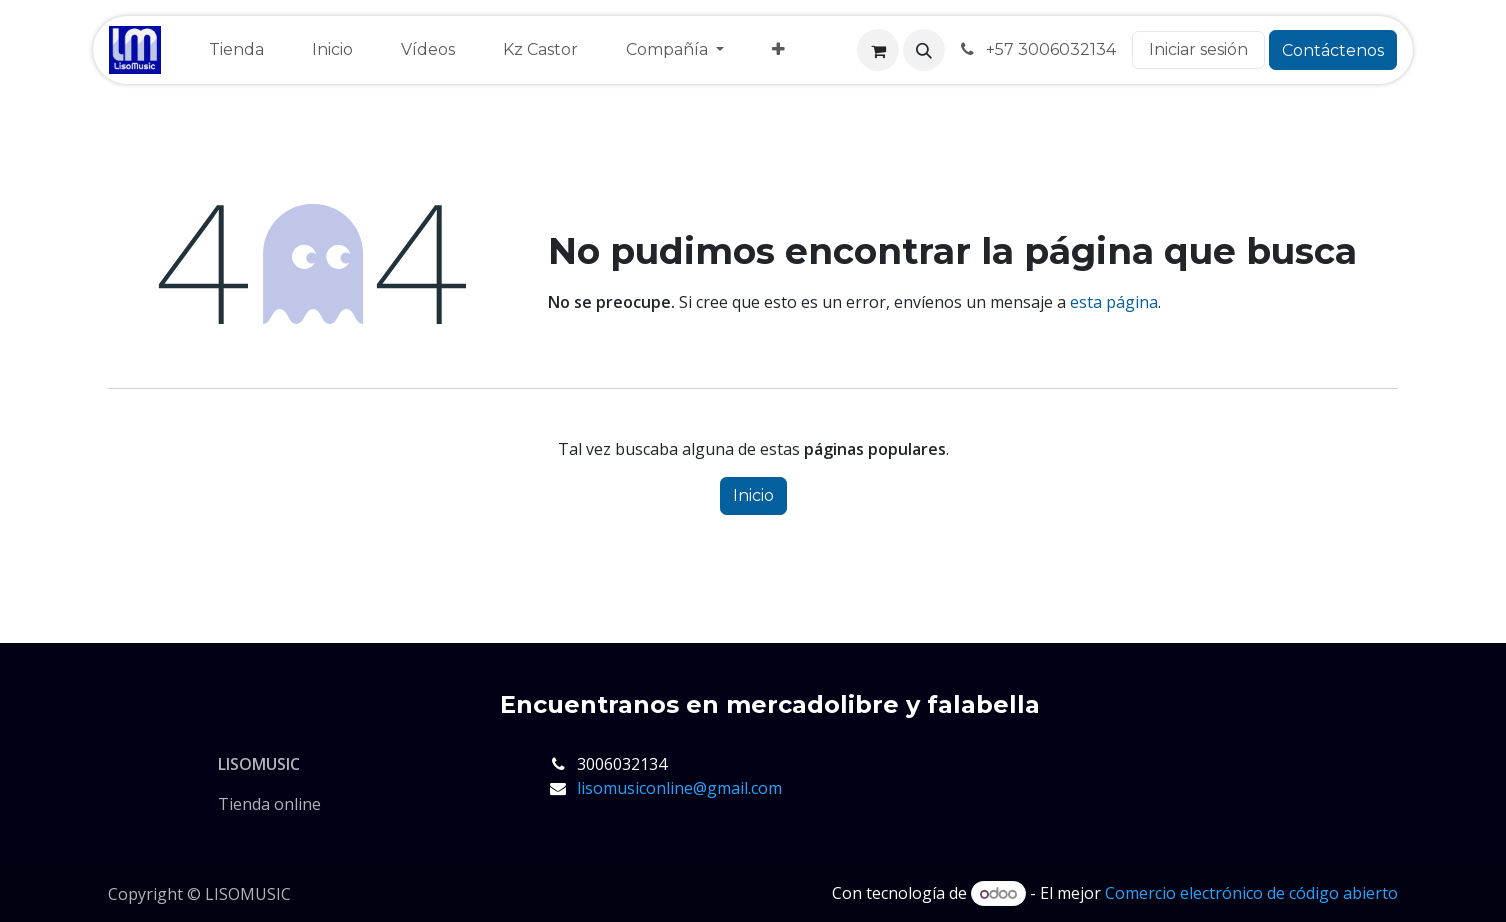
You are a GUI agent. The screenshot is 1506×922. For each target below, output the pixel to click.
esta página (1114, 302)
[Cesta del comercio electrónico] (878, 50)
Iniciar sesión (1198, 49)
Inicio (753, 495)
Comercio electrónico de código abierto (1251, 893)
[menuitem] (236, 50)
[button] (924, 50)
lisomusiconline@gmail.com (679, 788)
